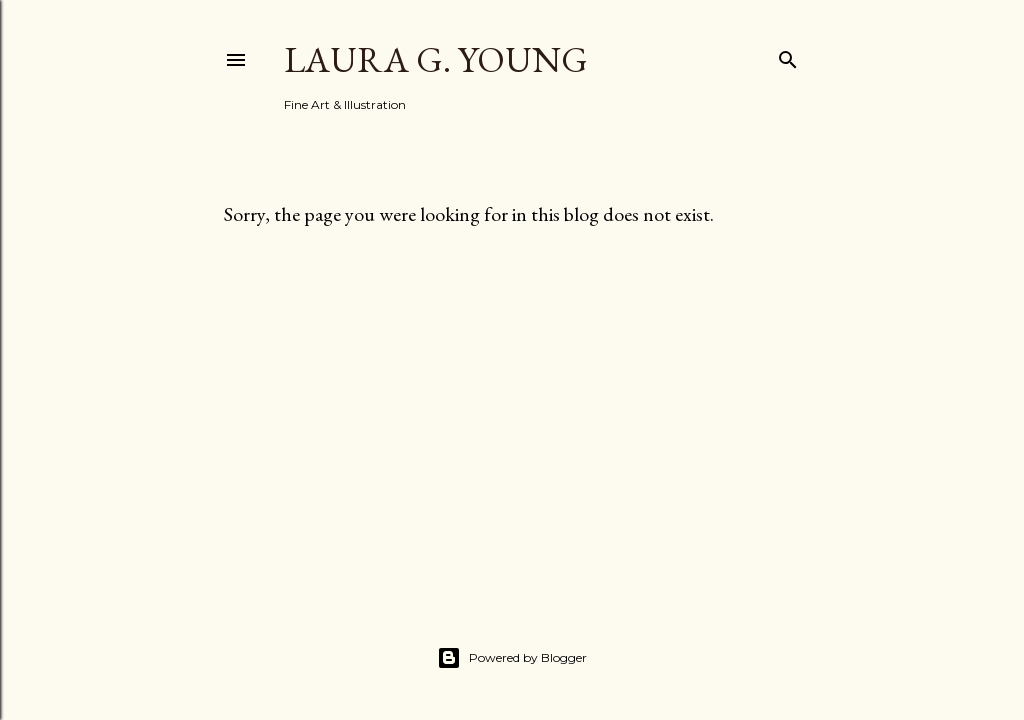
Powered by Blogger (512, 658)
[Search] (788, 55)
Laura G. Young (436, 59)
